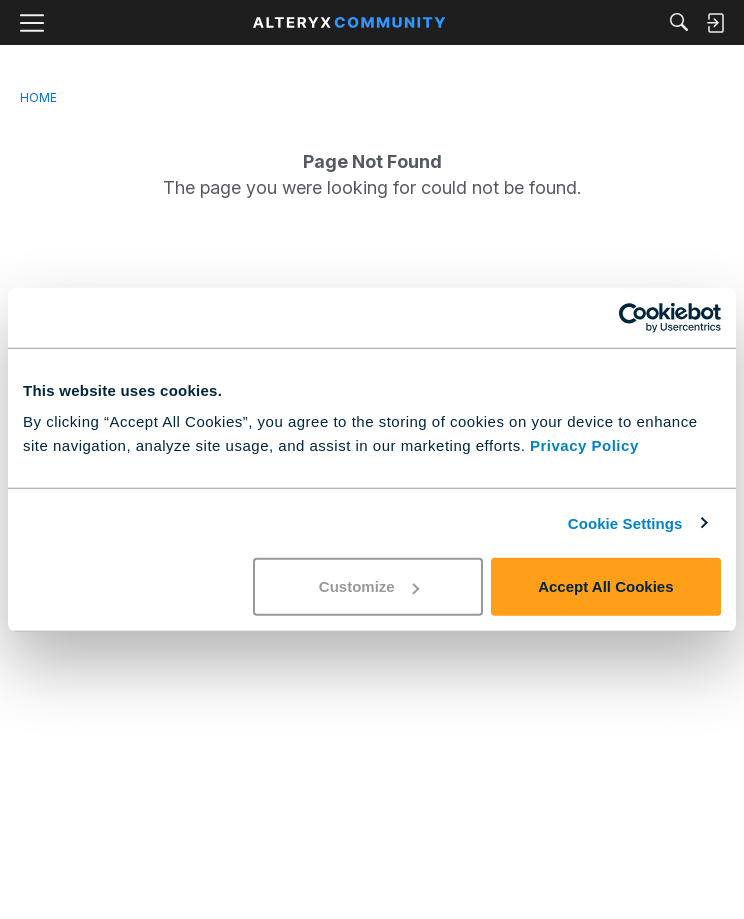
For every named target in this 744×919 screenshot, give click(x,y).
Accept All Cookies (605, 586)
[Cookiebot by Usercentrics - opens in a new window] (633, 317)
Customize (369, 586)
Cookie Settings (625, 522)
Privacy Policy (584, 445)
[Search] (679, 24)
